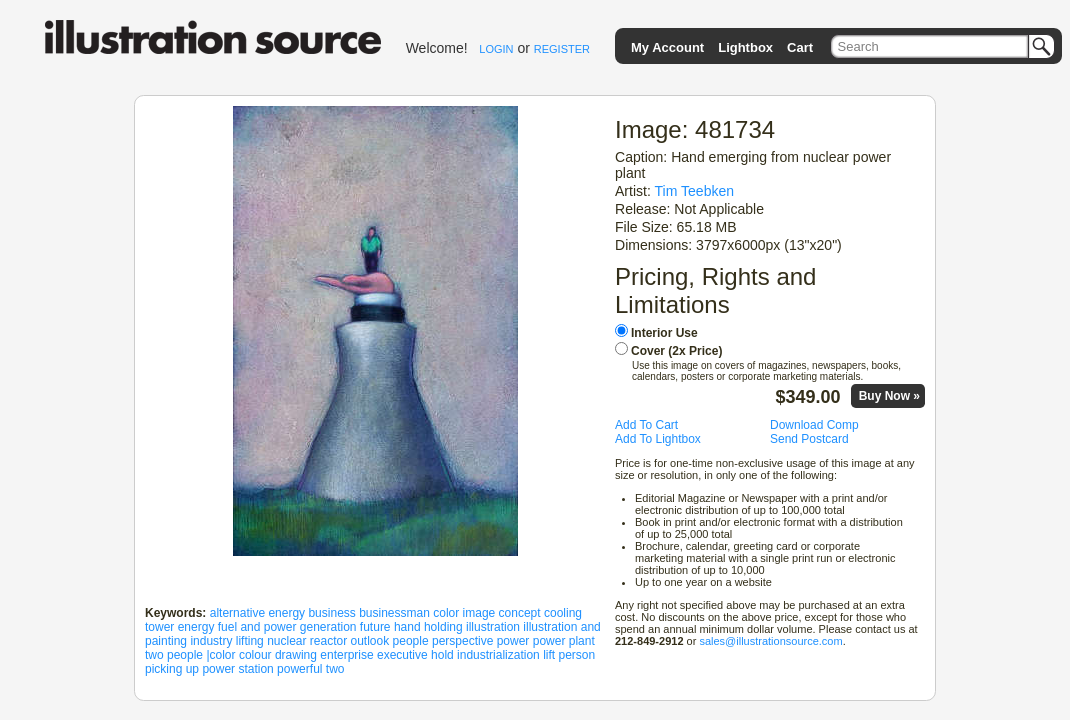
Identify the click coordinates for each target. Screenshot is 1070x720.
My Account (667, 47)
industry (211, 641)
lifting (250, 641)
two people (174, 655)
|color (220, 655)
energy (196, 627)
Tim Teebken (695, 191)
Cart (800, 47)
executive (402, 655)
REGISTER (562, 49)
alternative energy (257, 613)
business (331, 613)
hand (407, 627)
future (375, 627)
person (576, 655)
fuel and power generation (287, 627)
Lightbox (745, 47)
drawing (296, 655)
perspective (462, 641)
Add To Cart (646, 425)
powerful (299, 669)
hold (442, 655)
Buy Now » (889, 396)
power (513, 641)
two (335, 669)
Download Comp (814, 425)
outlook (370, 641)
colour (255, 655)
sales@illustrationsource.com (770, 641)
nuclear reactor (307, 641)
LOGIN (496, 49)
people (411, 641)
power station (237, 669)
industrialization (498, 655)
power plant (564, 641)
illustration (493, 627)
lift (549, 655)
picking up (172, 669)
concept (520, 613)
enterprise (346, 655)
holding (443, 627)
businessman (394, 613)
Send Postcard (809, 439)
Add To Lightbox (658, 439)
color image (464, 613)
